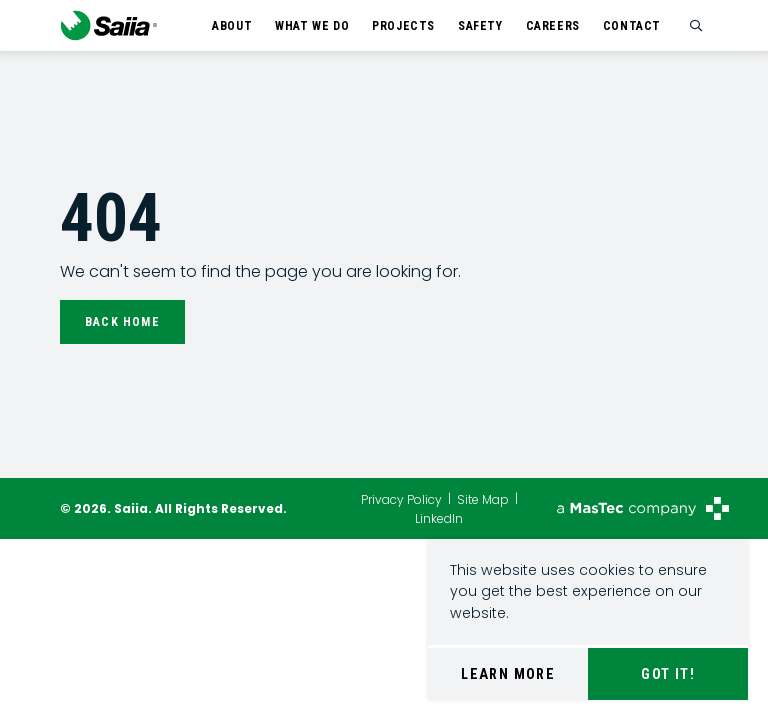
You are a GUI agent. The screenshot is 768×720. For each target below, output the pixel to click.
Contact (632, 26)
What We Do (312, 26)
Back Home (122, 322)
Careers (553, 26)
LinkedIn (439, 517)
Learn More (508, 674)
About (232, 26)
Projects (403, 26)
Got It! (668, 674)
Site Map (483, 499)
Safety (480, 26)
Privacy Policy (401, 499)
